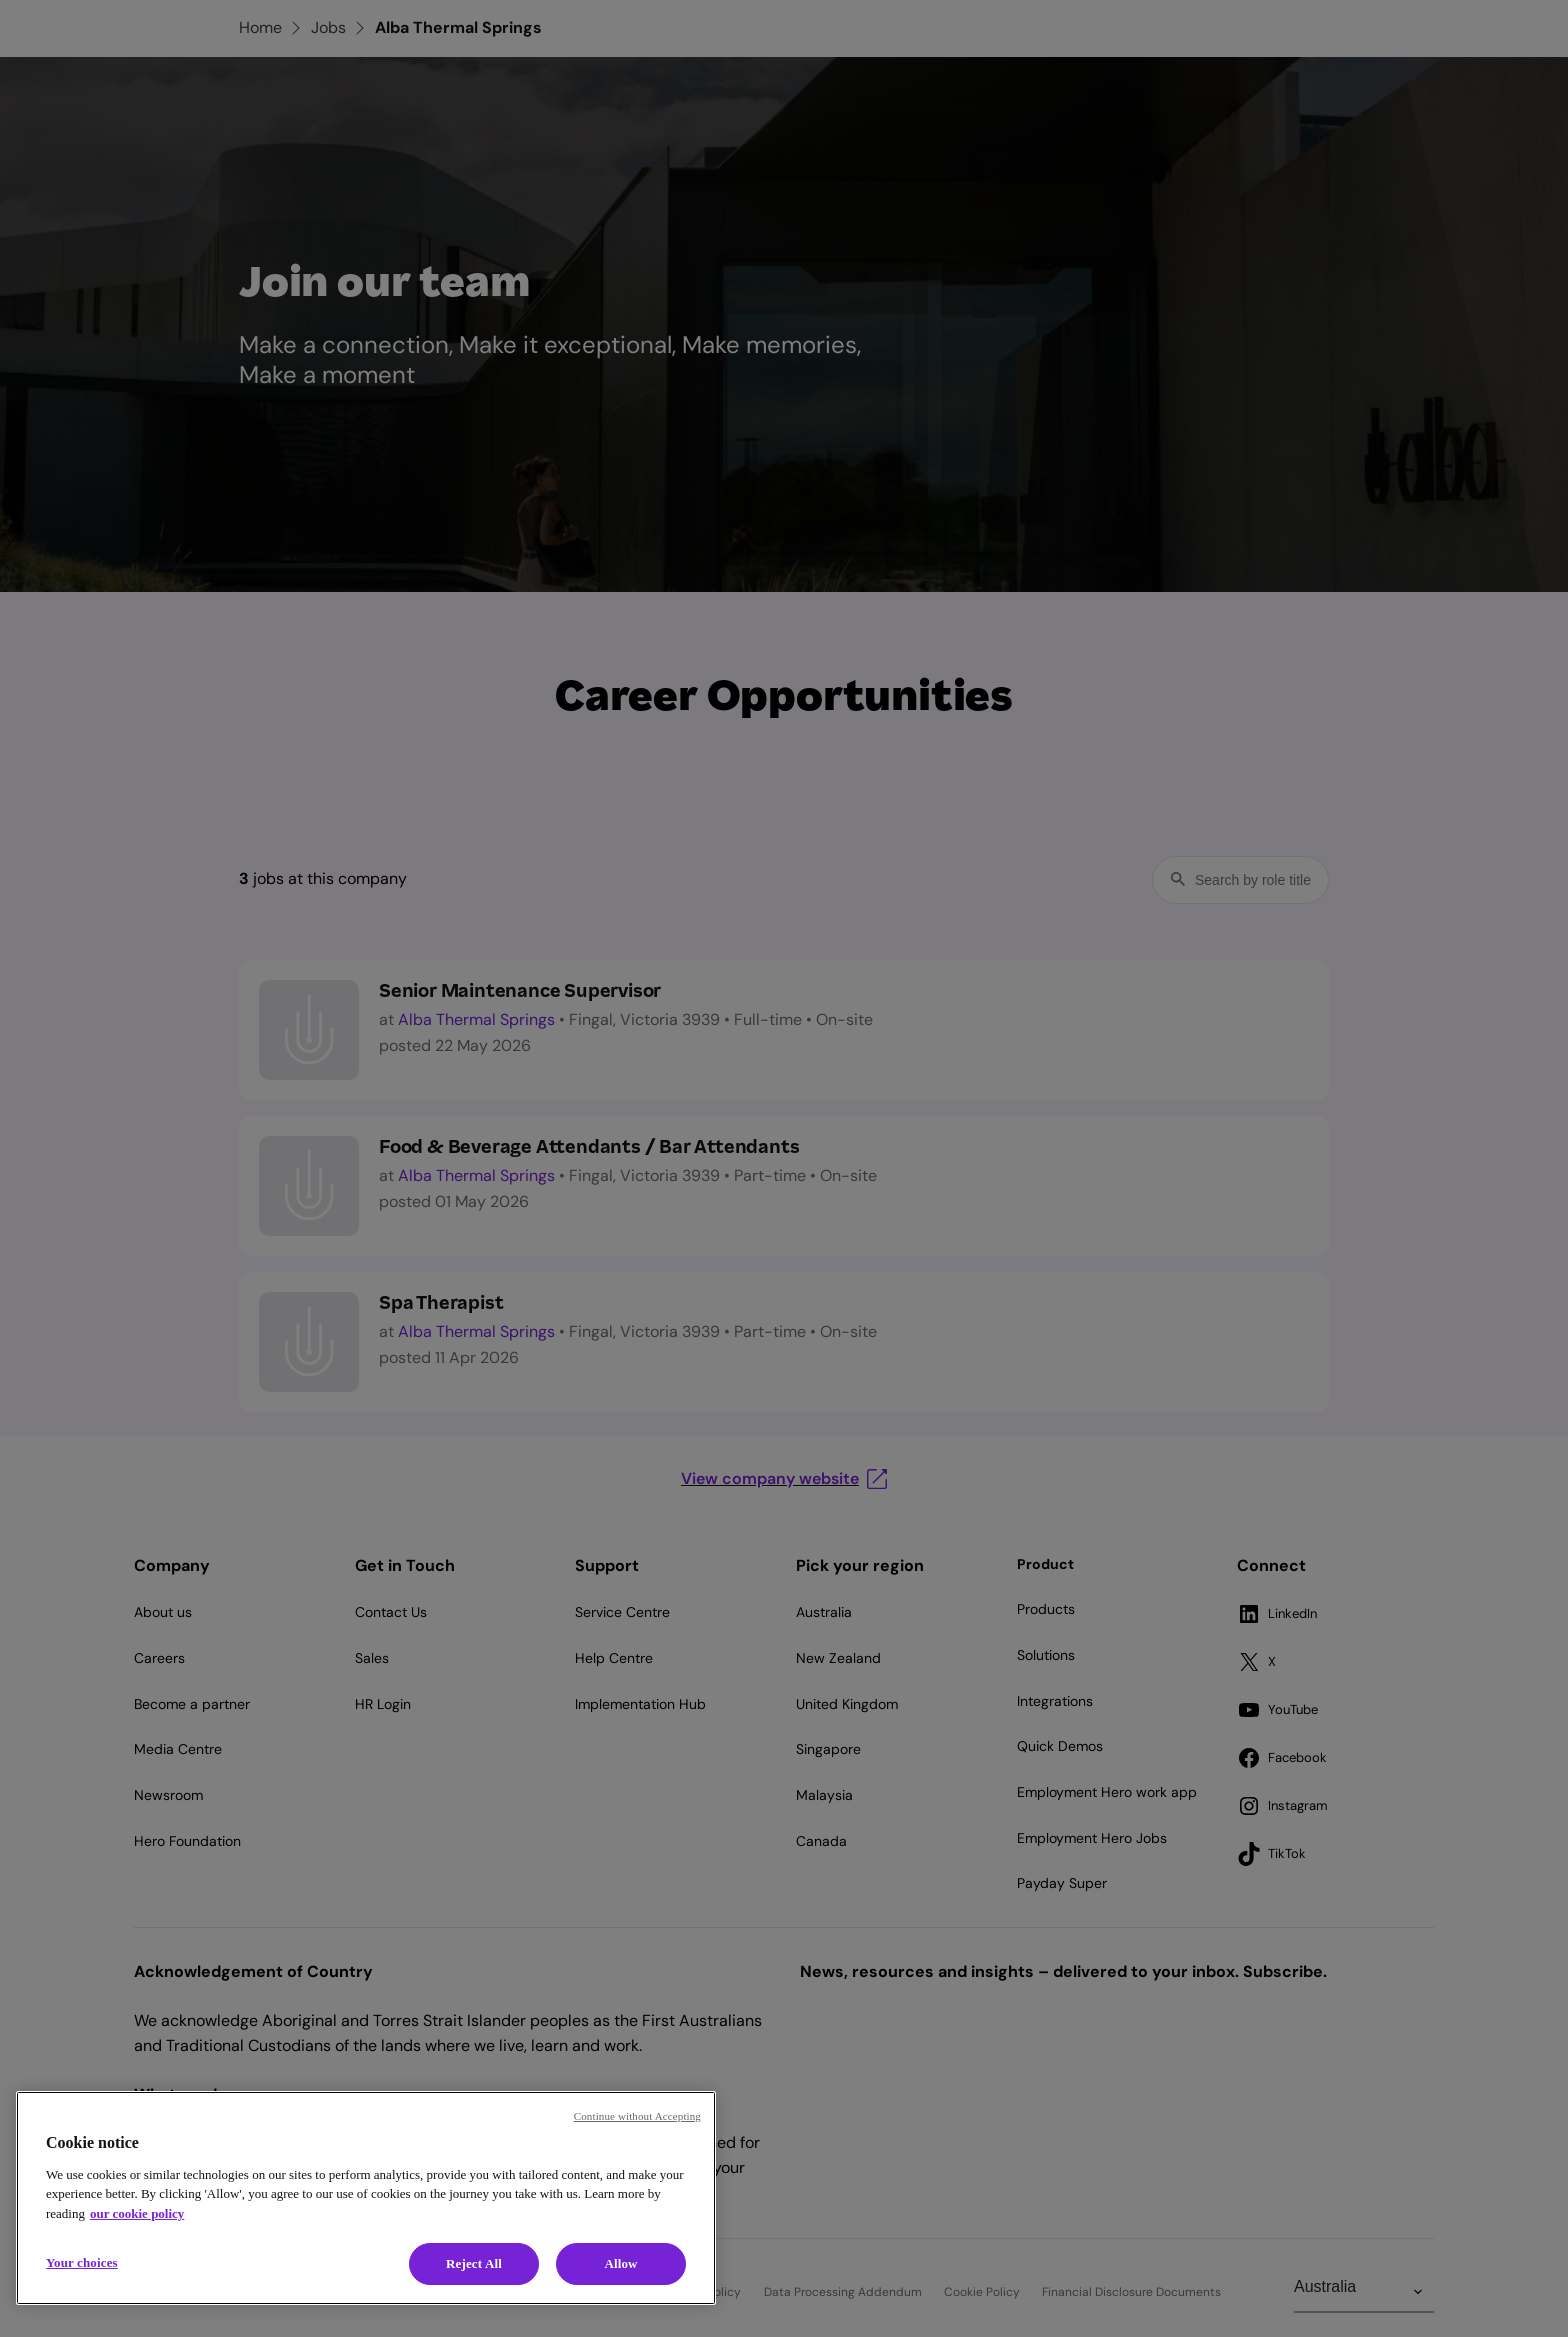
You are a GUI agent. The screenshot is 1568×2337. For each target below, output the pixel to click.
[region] (366, 2198)
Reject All (474, 2263)
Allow (620, 2263)
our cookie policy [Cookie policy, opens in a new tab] (137, 2213)
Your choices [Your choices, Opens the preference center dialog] (82, 2262)
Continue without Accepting (637, 2116)
